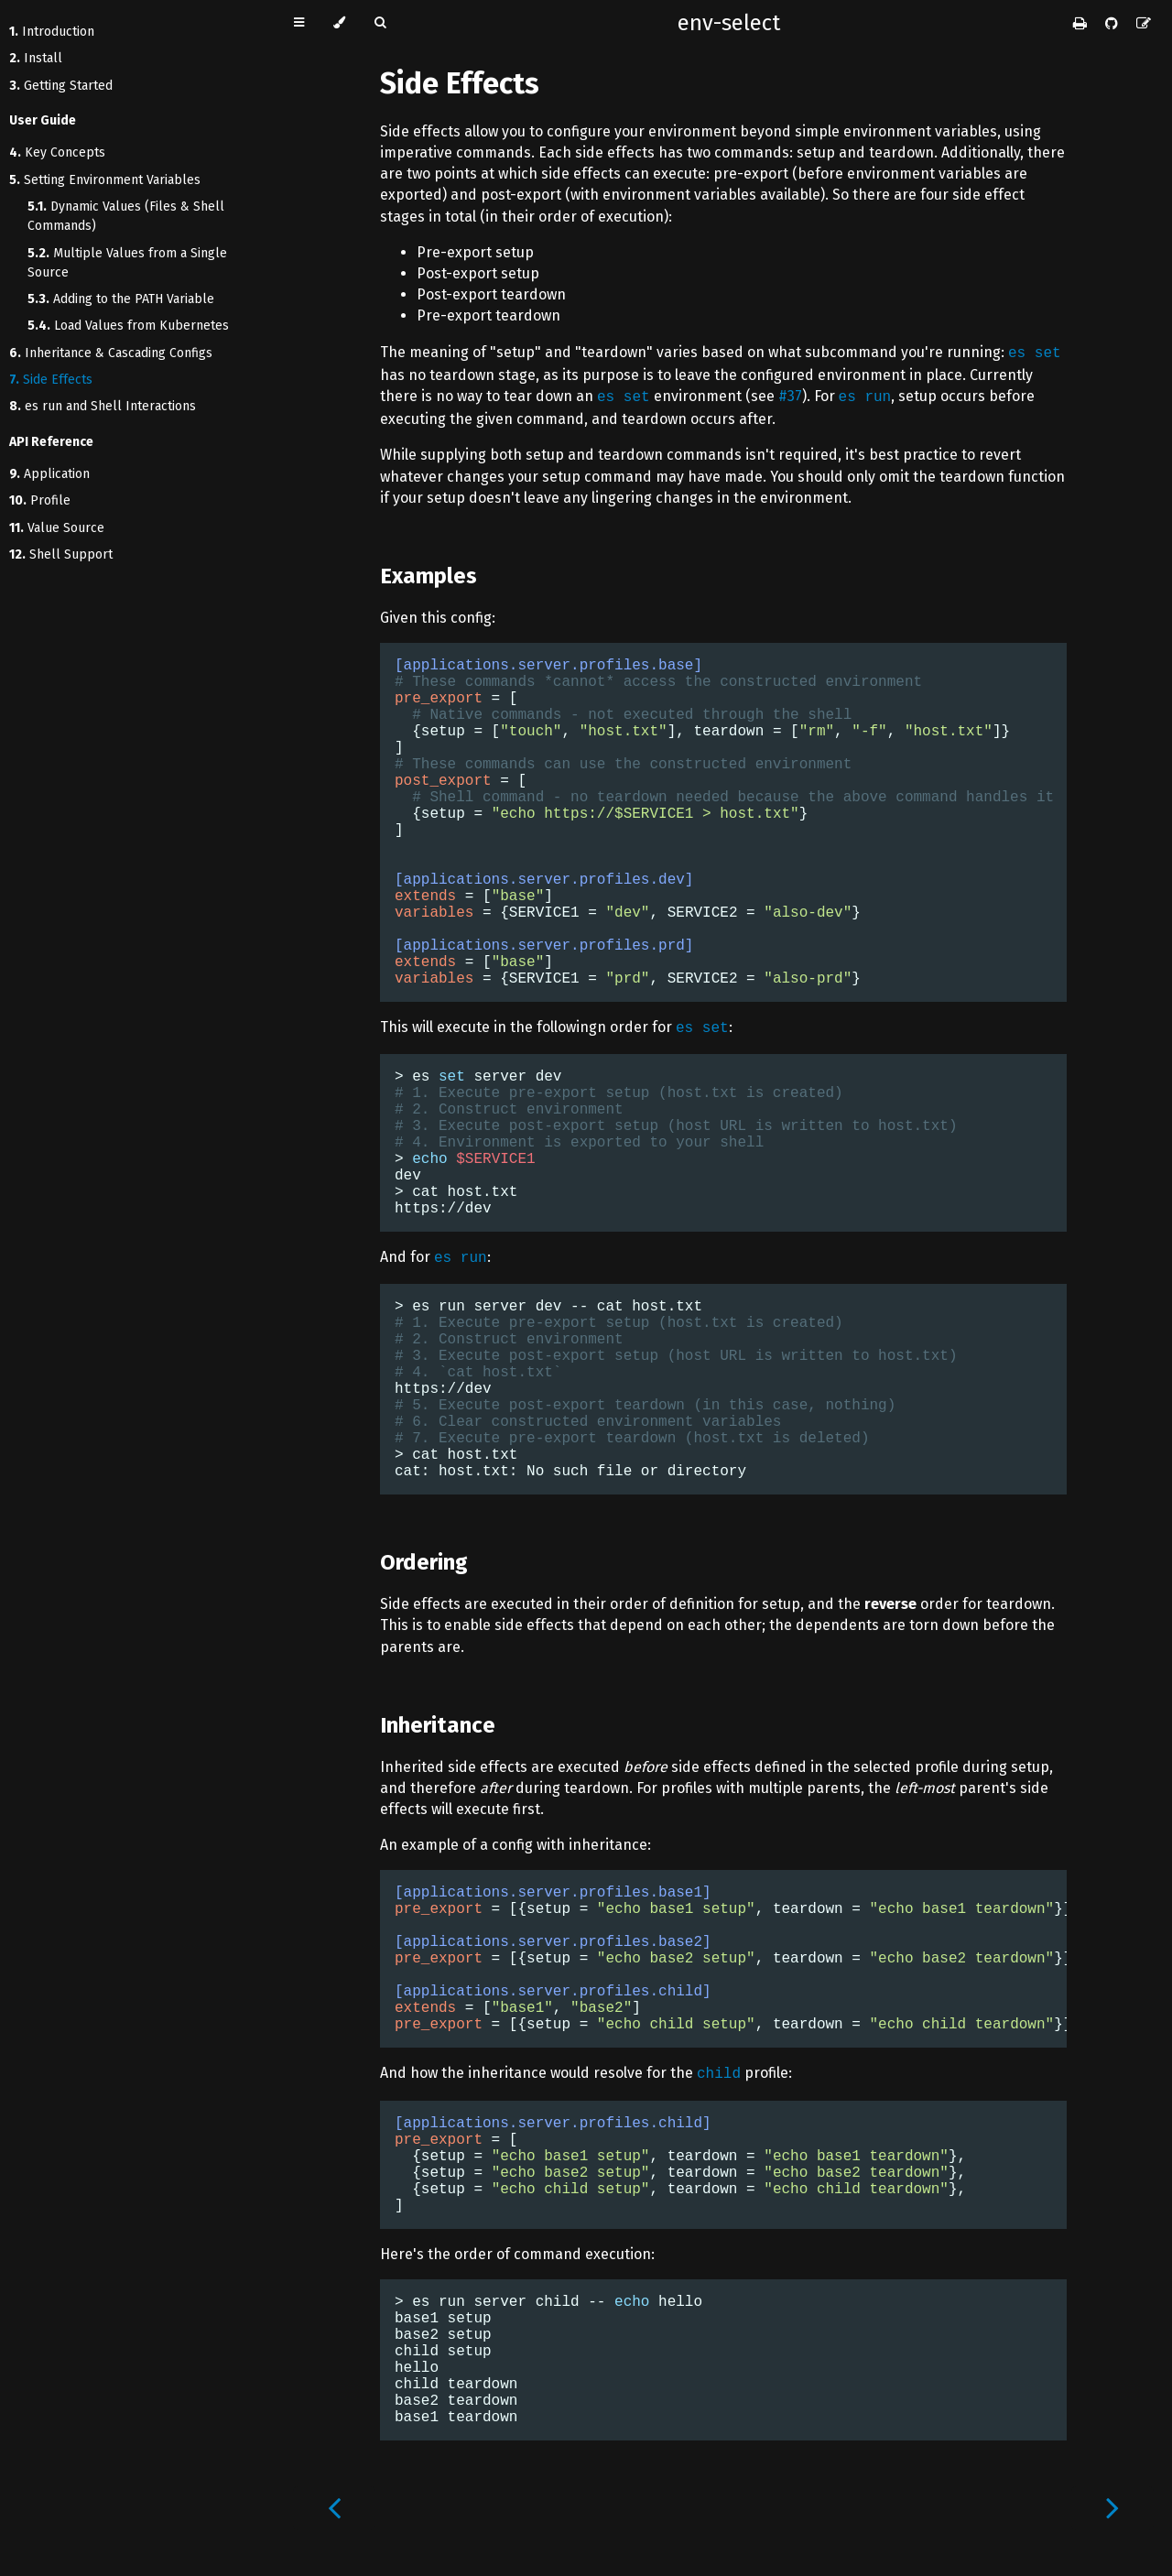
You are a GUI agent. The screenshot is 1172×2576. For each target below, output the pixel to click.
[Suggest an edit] (1143, 23)
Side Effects (50, 379)
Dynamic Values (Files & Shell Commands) (125, 216)
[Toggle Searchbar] (380, 23)
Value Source (56, 528)
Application (49, 474)
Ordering (424, 1562)
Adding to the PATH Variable (120, 299)
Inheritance (437, 1725)
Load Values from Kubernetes (128, 325)
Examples (428, 576)
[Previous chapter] (334, 2508)
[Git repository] (1113, 23)
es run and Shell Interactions (102, 406)
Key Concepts (57, 152)
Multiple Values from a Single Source (127, 262)
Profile (40, 500)
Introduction (51, 31)
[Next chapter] (1112, 2508)
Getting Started (61, 85)
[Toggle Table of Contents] (299, 23)
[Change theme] (339, 23)
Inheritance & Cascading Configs (110, 353)
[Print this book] (1082, 23)
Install (35, 58)
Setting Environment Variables (105, 180)
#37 (790, 396)
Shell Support (61, 554)
